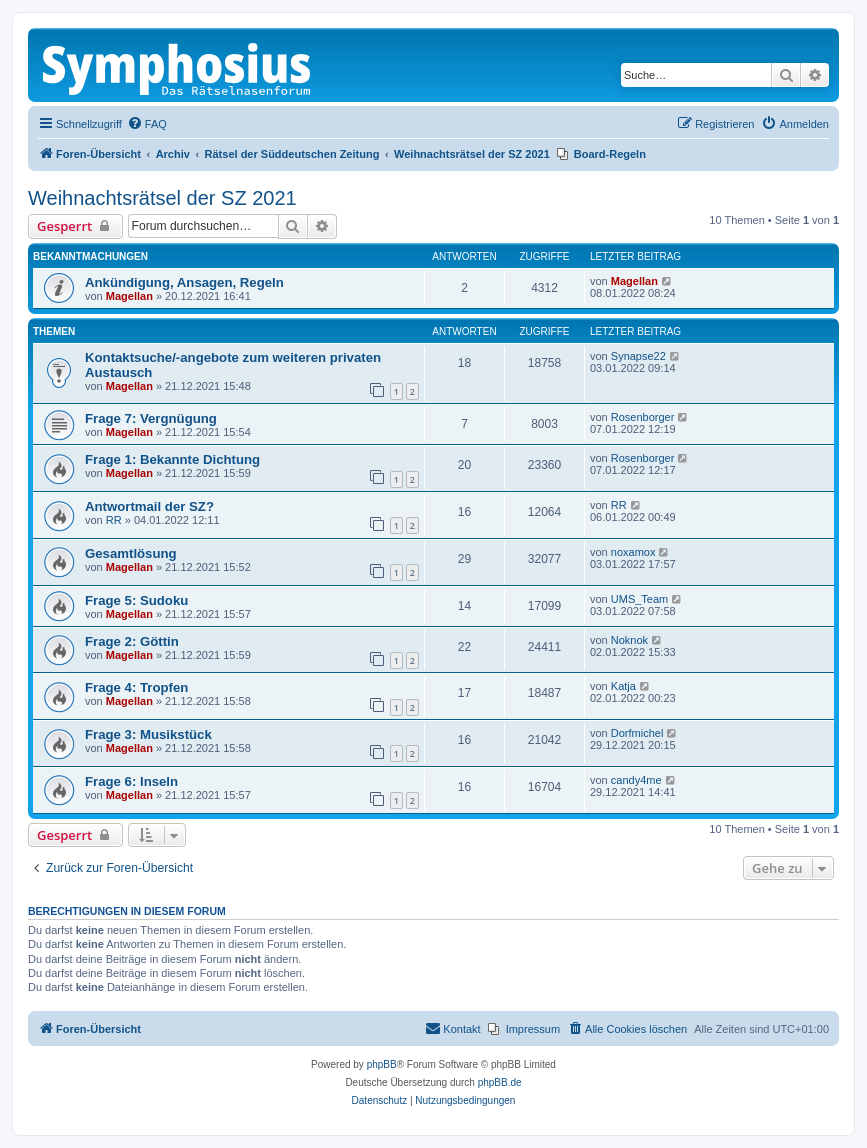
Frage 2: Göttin (132, 641)
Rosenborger (643, 417)
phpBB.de (500, 1082)
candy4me (636, 780)
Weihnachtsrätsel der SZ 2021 (162, 198)
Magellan (129, 296)
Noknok (629, 640)
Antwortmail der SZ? (149, 506)
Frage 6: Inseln (131, 781)
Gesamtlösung (131, 553)
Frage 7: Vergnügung (151, 418)
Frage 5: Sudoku (136, 600)
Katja (623, 686)
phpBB (382, 1064)
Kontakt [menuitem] (452, 1028)
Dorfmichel (637, 733)
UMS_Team (639, 599)
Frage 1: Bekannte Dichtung (172, 459)
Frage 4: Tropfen (136, 687)
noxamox (633, 552)
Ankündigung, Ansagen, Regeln (184, 282)
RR (114, 520)
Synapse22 (638, 356)
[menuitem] (147, 124)
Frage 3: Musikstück (148, 734)
